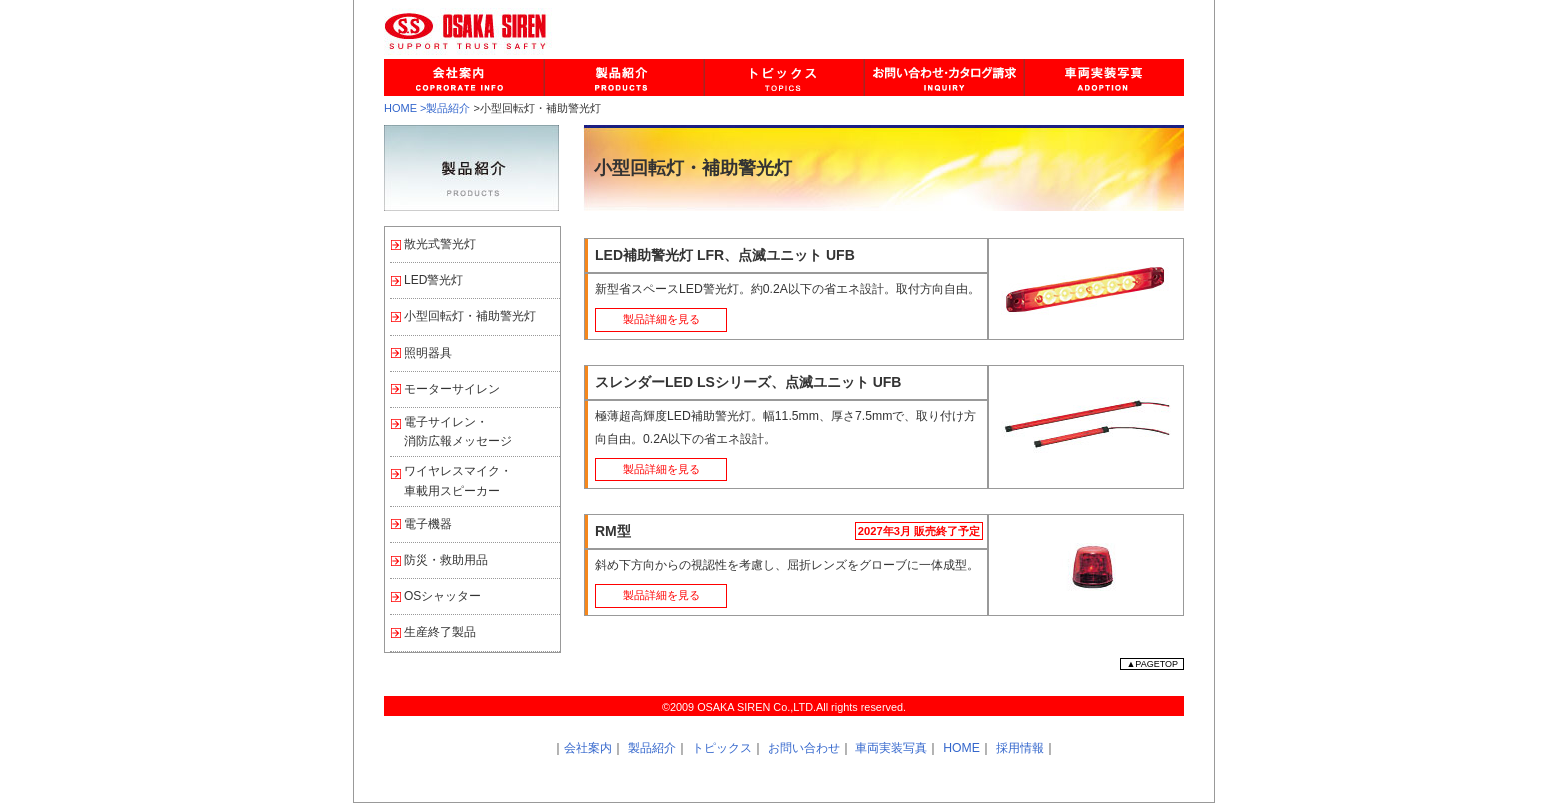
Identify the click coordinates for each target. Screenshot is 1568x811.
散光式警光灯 (440, 244)
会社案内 (588, 748)
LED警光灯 (433, 280)
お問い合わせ (804, 748)
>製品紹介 (445, 108)
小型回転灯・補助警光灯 (470, 316)
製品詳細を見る (661, 319)
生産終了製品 (440, 632)
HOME (400, 108)
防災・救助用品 (446, 560)
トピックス (722, 748)
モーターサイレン (452, 389)
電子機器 (428, 524)
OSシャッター (442, 596)
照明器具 (428, 353)
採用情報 (1020, 748)
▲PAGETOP (1152, 664)
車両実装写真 (891, 748)
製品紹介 (652, 748)
